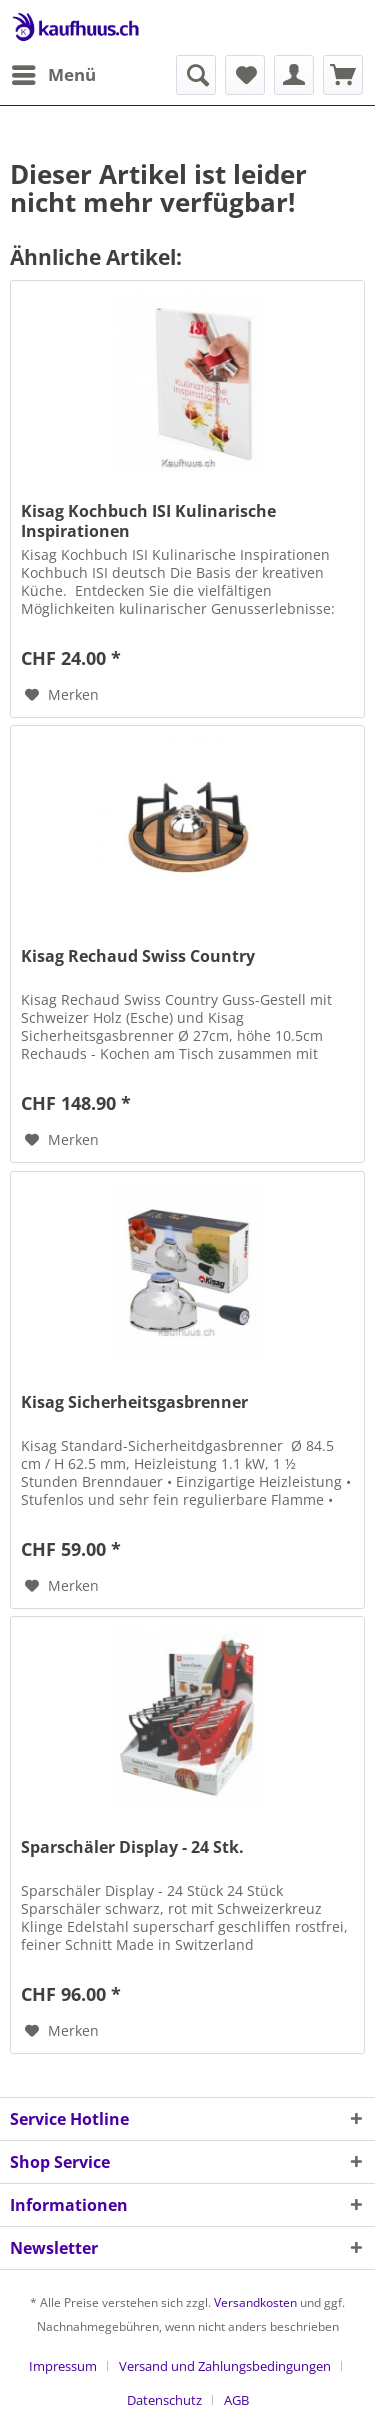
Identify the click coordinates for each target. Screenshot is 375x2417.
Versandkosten (255, 2302)
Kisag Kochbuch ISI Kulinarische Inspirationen (148, 521)
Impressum (63, 2366)
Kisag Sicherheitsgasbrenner (134, 1402)
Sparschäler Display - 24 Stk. (132, 1847)
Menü (54, 72)
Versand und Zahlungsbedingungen (225, 2366)
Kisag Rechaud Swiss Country (138, 956)
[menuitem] (53, 75)
